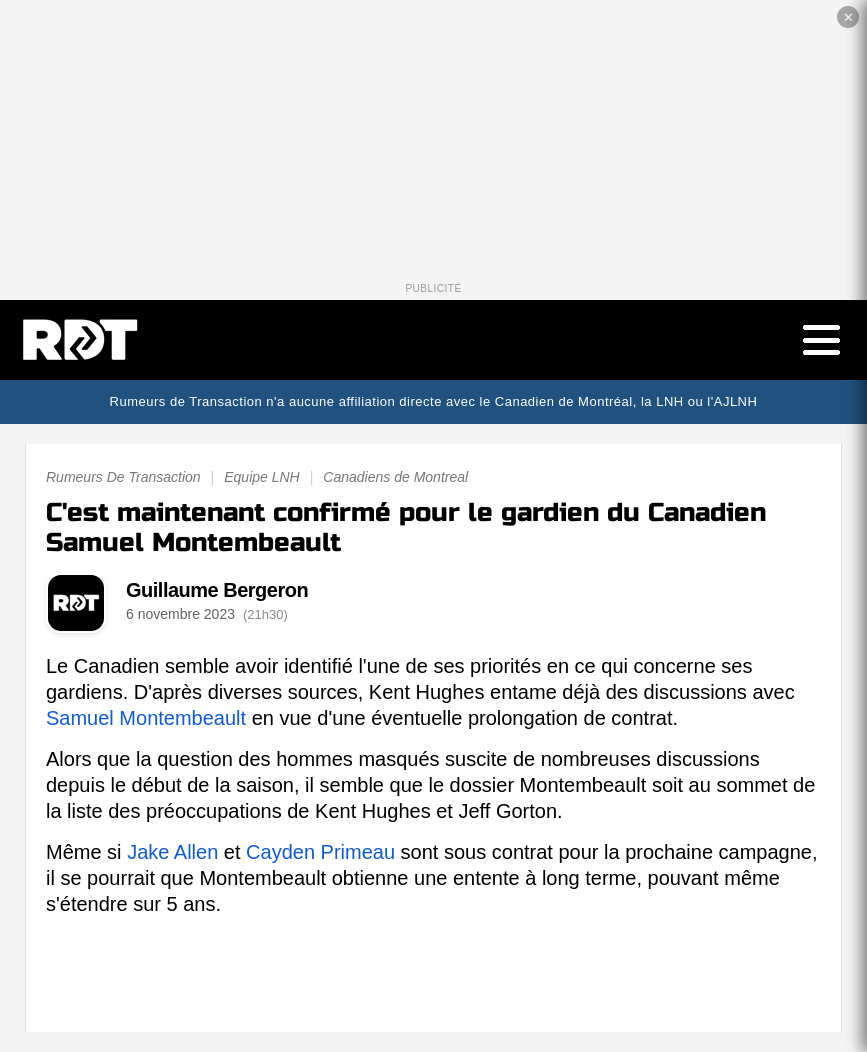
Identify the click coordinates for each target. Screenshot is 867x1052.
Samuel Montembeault (146, 718)
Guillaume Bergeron (217, 590)
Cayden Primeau (320, 852)
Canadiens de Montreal (395, 477)
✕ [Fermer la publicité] (848, 17)
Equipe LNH (262, 477)
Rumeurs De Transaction (123, 477)
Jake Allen (172, 852)
